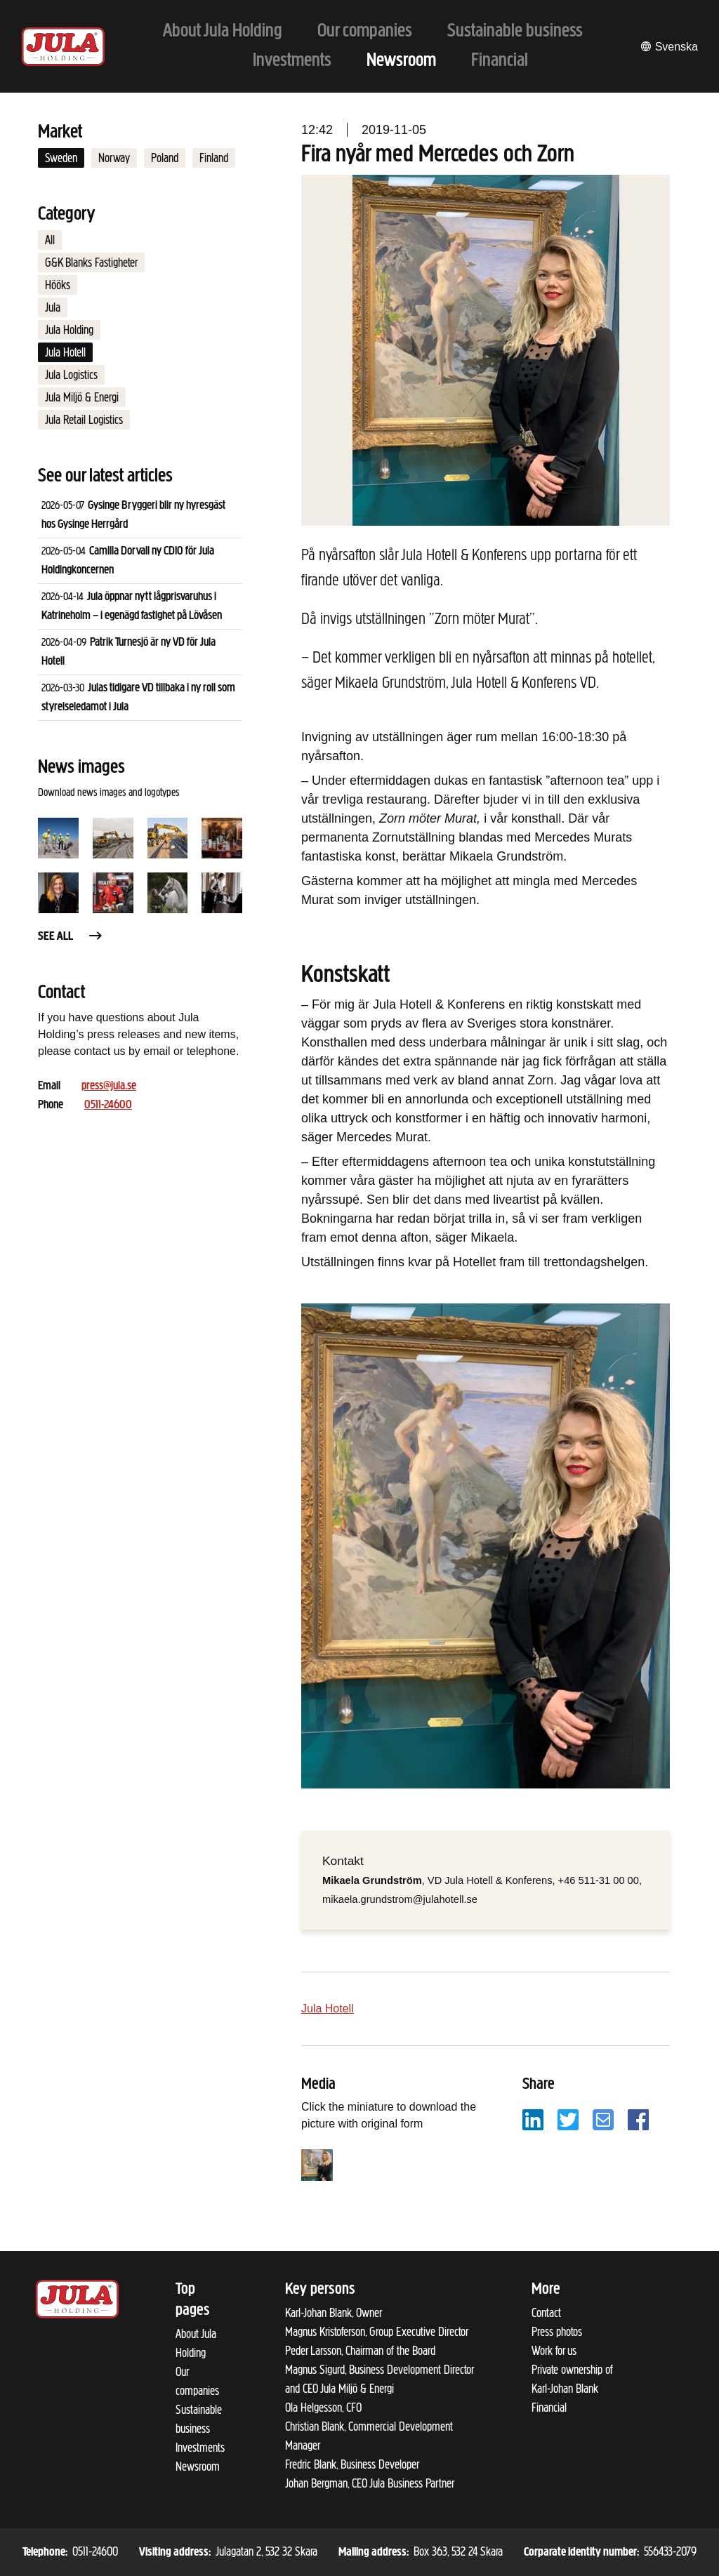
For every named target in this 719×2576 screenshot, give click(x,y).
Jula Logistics (71, 375)
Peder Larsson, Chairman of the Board (360, 2350)
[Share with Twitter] (568, 2119)
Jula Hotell (65, 352)
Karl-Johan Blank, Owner (333, 2312)
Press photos (557, 2331)
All (50, 240)
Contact (546, 2312)
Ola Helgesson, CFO (323, 2407)
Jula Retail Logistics (84, 419)
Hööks (57, 285)
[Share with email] (603, 2119)
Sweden (61, 158)
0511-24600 (108, 1105)
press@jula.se (108, 1086)
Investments (200, 2447)
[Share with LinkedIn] (532, 2119)
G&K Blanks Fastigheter (91, 262)
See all (71, 936)
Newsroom (198, 2466)
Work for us (554, 2350)
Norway (114, 158)
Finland (213, 158)
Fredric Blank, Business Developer (352, 2464)
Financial (549, 2407)
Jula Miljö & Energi (82, 397)
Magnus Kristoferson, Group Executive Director (376, 2331)
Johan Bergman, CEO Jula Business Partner (369, 2483)
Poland (164, 158)
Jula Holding (69, 330)
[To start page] (63, 47)
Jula (52, 307)
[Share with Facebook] (638, 2119)
